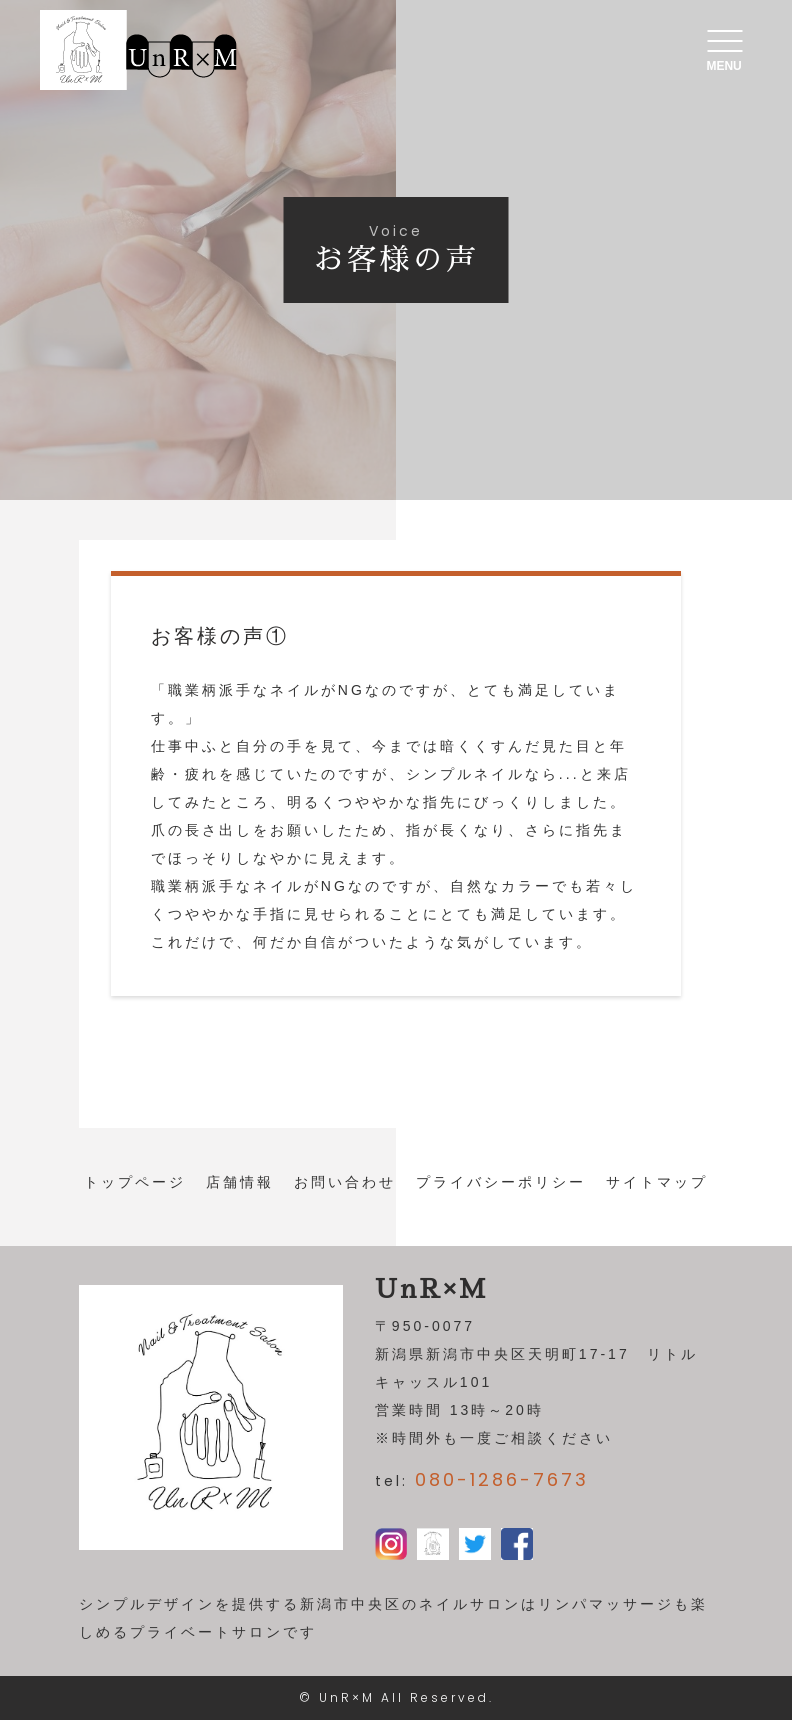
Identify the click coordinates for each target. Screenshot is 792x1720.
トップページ (135, 1182)
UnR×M (347, 1697)
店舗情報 (240, 1182)
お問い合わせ (345, 1182)
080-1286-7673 (502, 1479)
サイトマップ (657, 1182)
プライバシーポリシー (501, 1182)
